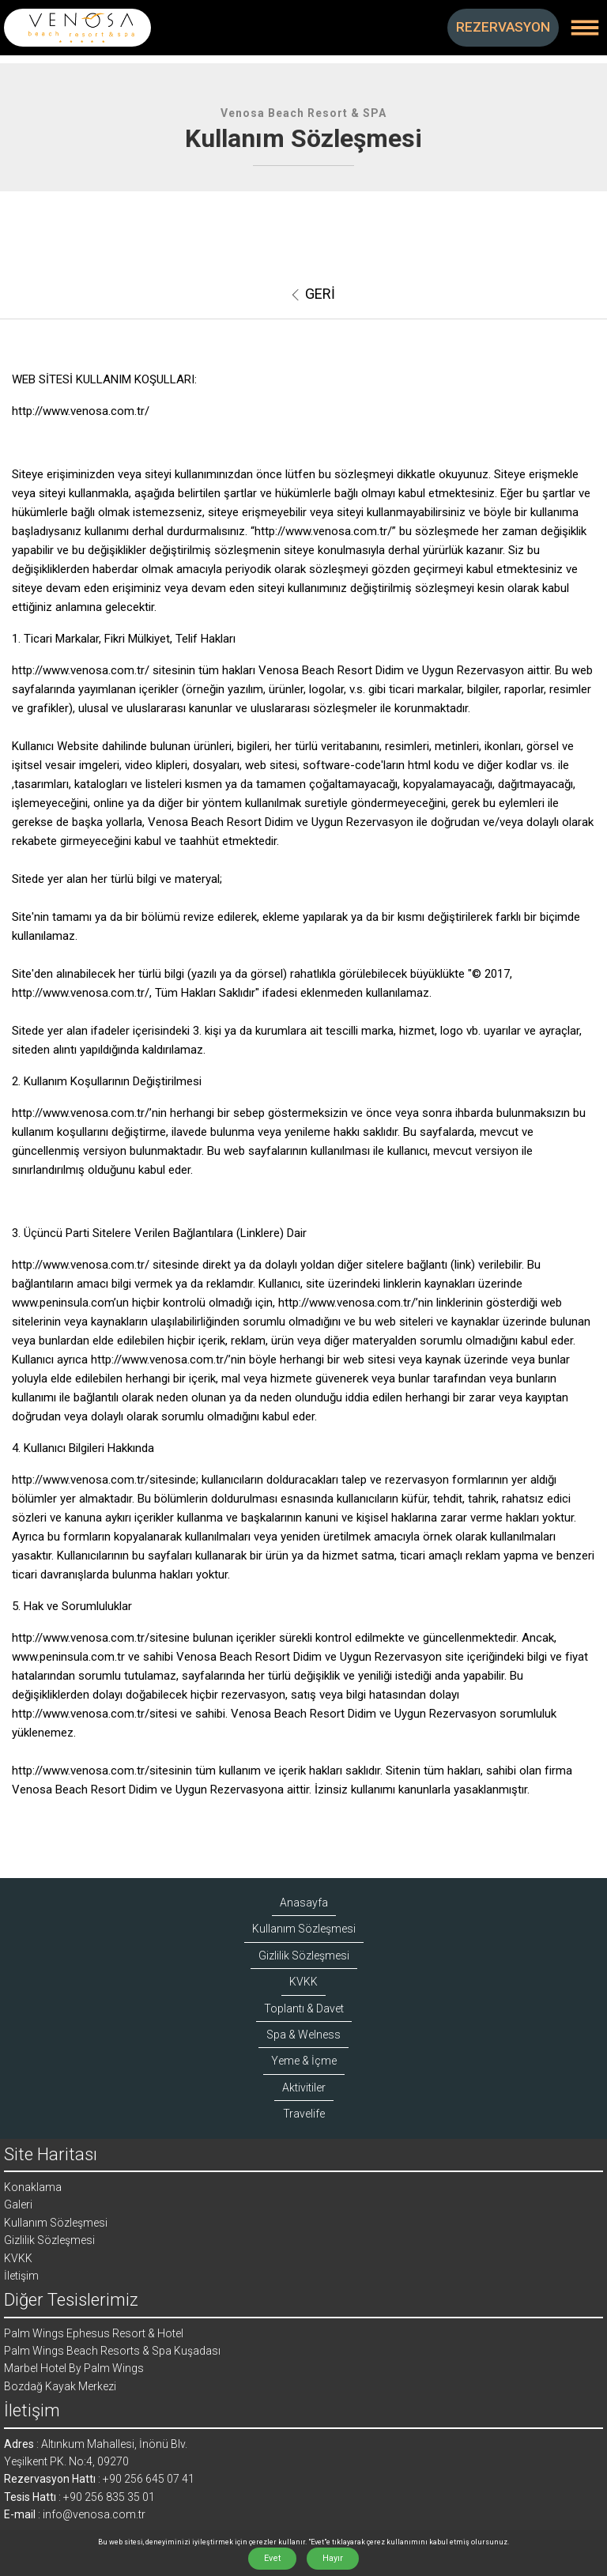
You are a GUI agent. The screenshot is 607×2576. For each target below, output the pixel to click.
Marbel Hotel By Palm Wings (74, 2368)
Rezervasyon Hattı (50, 2478)
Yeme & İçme (304, 2060)
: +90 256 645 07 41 (145, 2478)
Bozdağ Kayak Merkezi (60, 2386)
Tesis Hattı (30, 2497)
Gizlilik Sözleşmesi (303, 1955)
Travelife (304, 2113)
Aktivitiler (304, 2087)
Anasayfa (304, 1902)
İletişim (21, 2275)
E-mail (20, 2514)
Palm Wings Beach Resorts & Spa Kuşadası (112, 2350)
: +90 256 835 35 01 (105, 2497)
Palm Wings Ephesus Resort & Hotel (93, 2333)
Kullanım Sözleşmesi (304, 1928)
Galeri (18, 2204)
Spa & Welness (303, 2034)
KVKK (303, 1981)
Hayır (332, 2558)
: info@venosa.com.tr (90, 2514)
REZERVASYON (503, 27)
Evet (272, 2558)
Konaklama (33, 2187)
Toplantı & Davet (304, 2008)
